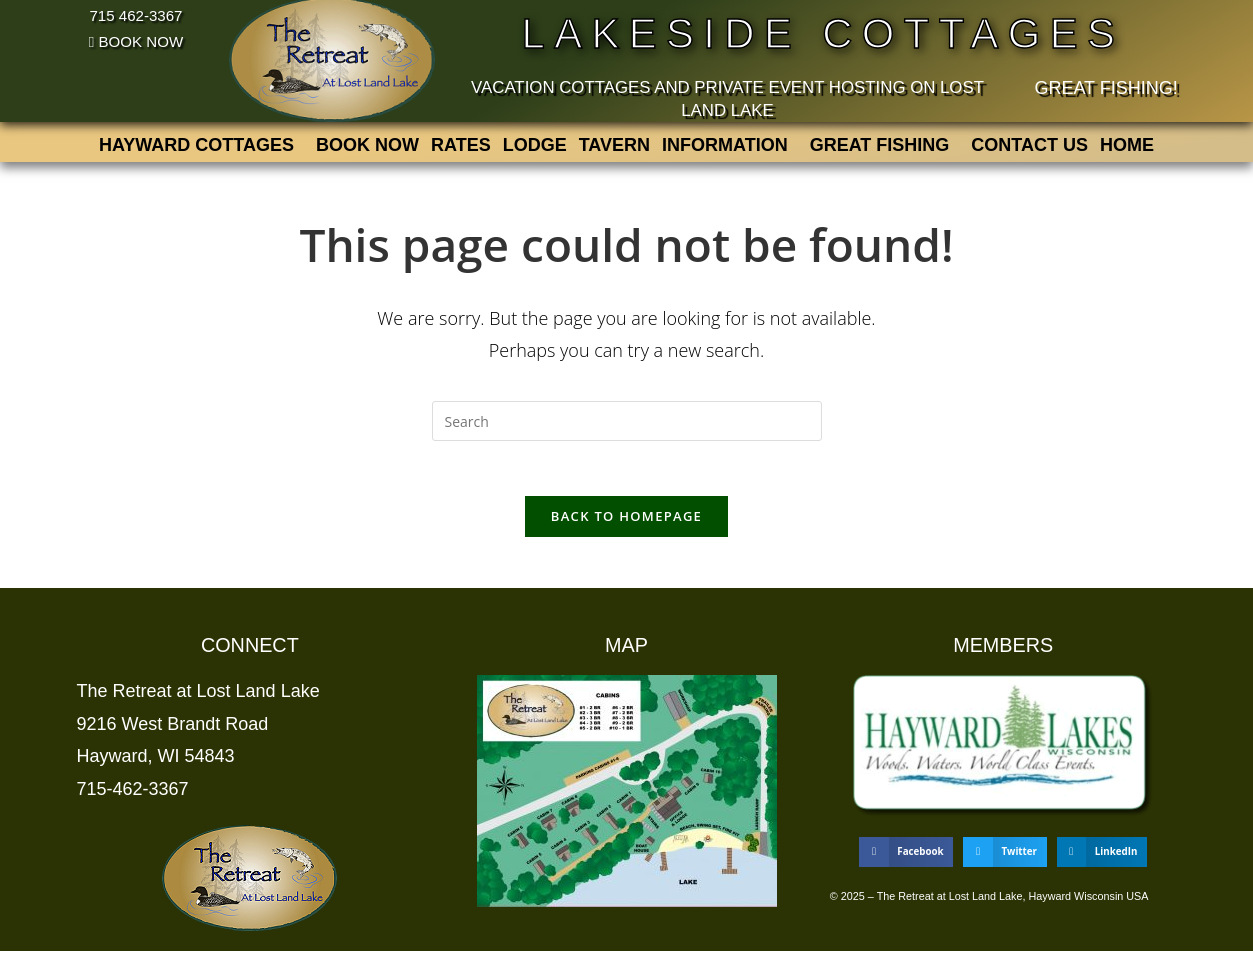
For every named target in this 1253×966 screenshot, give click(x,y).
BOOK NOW (135, 41)
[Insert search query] (627, 430)
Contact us (1029, 150)
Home (1127, 150)
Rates (461, 150)
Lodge (535, 150)
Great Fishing (880, 150)
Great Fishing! (1105, 88)
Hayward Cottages (196, 150)
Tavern (614, 150)
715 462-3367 (136, 15)
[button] (201, 150)
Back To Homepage (626, 531)
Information (725, 150)
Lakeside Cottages (823, 32)
